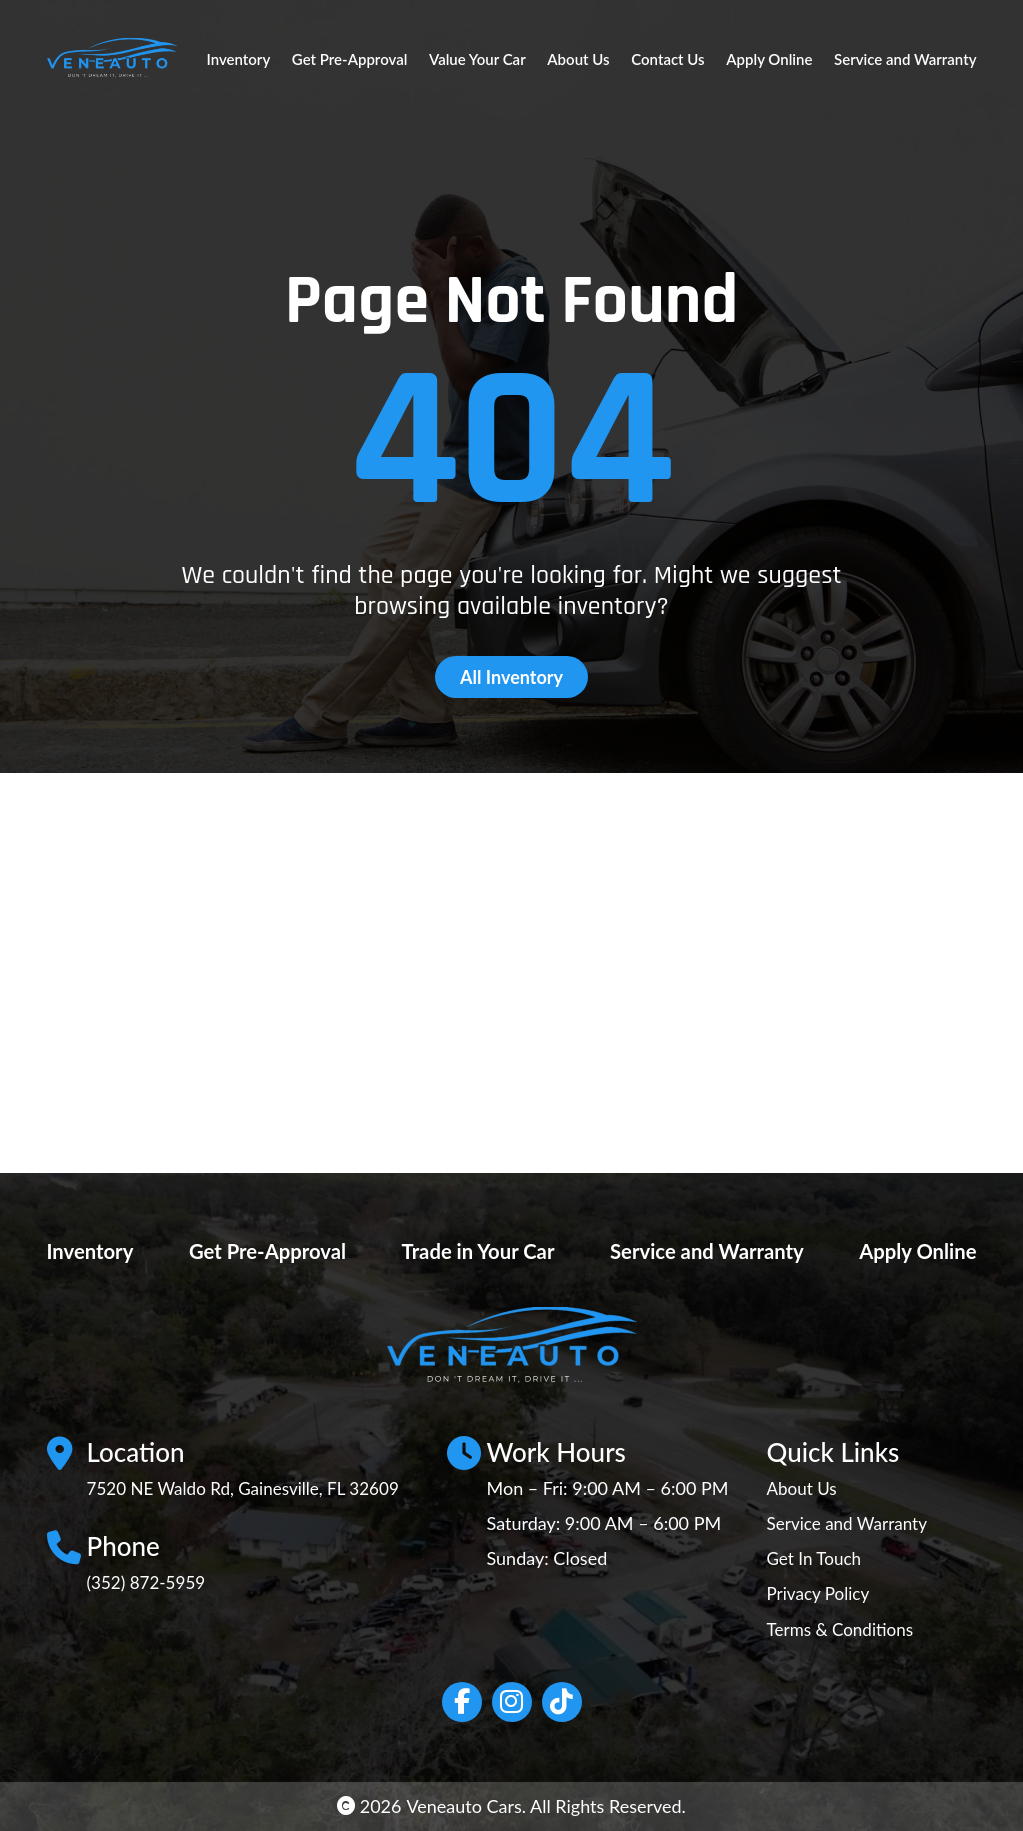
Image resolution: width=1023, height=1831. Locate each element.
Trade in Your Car (471, 1249)
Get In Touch (816, 1558)
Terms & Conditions (843, 1629)
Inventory (239, 59)
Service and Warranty (905, 59)
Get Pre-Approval (349, 59)
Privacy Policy (820, 1593)
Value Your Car (477, 59)
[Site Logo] (112, 58)
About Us (578, 59)
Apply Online (769, 59)
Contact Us (667, 59)
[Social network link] (462, 1702)
